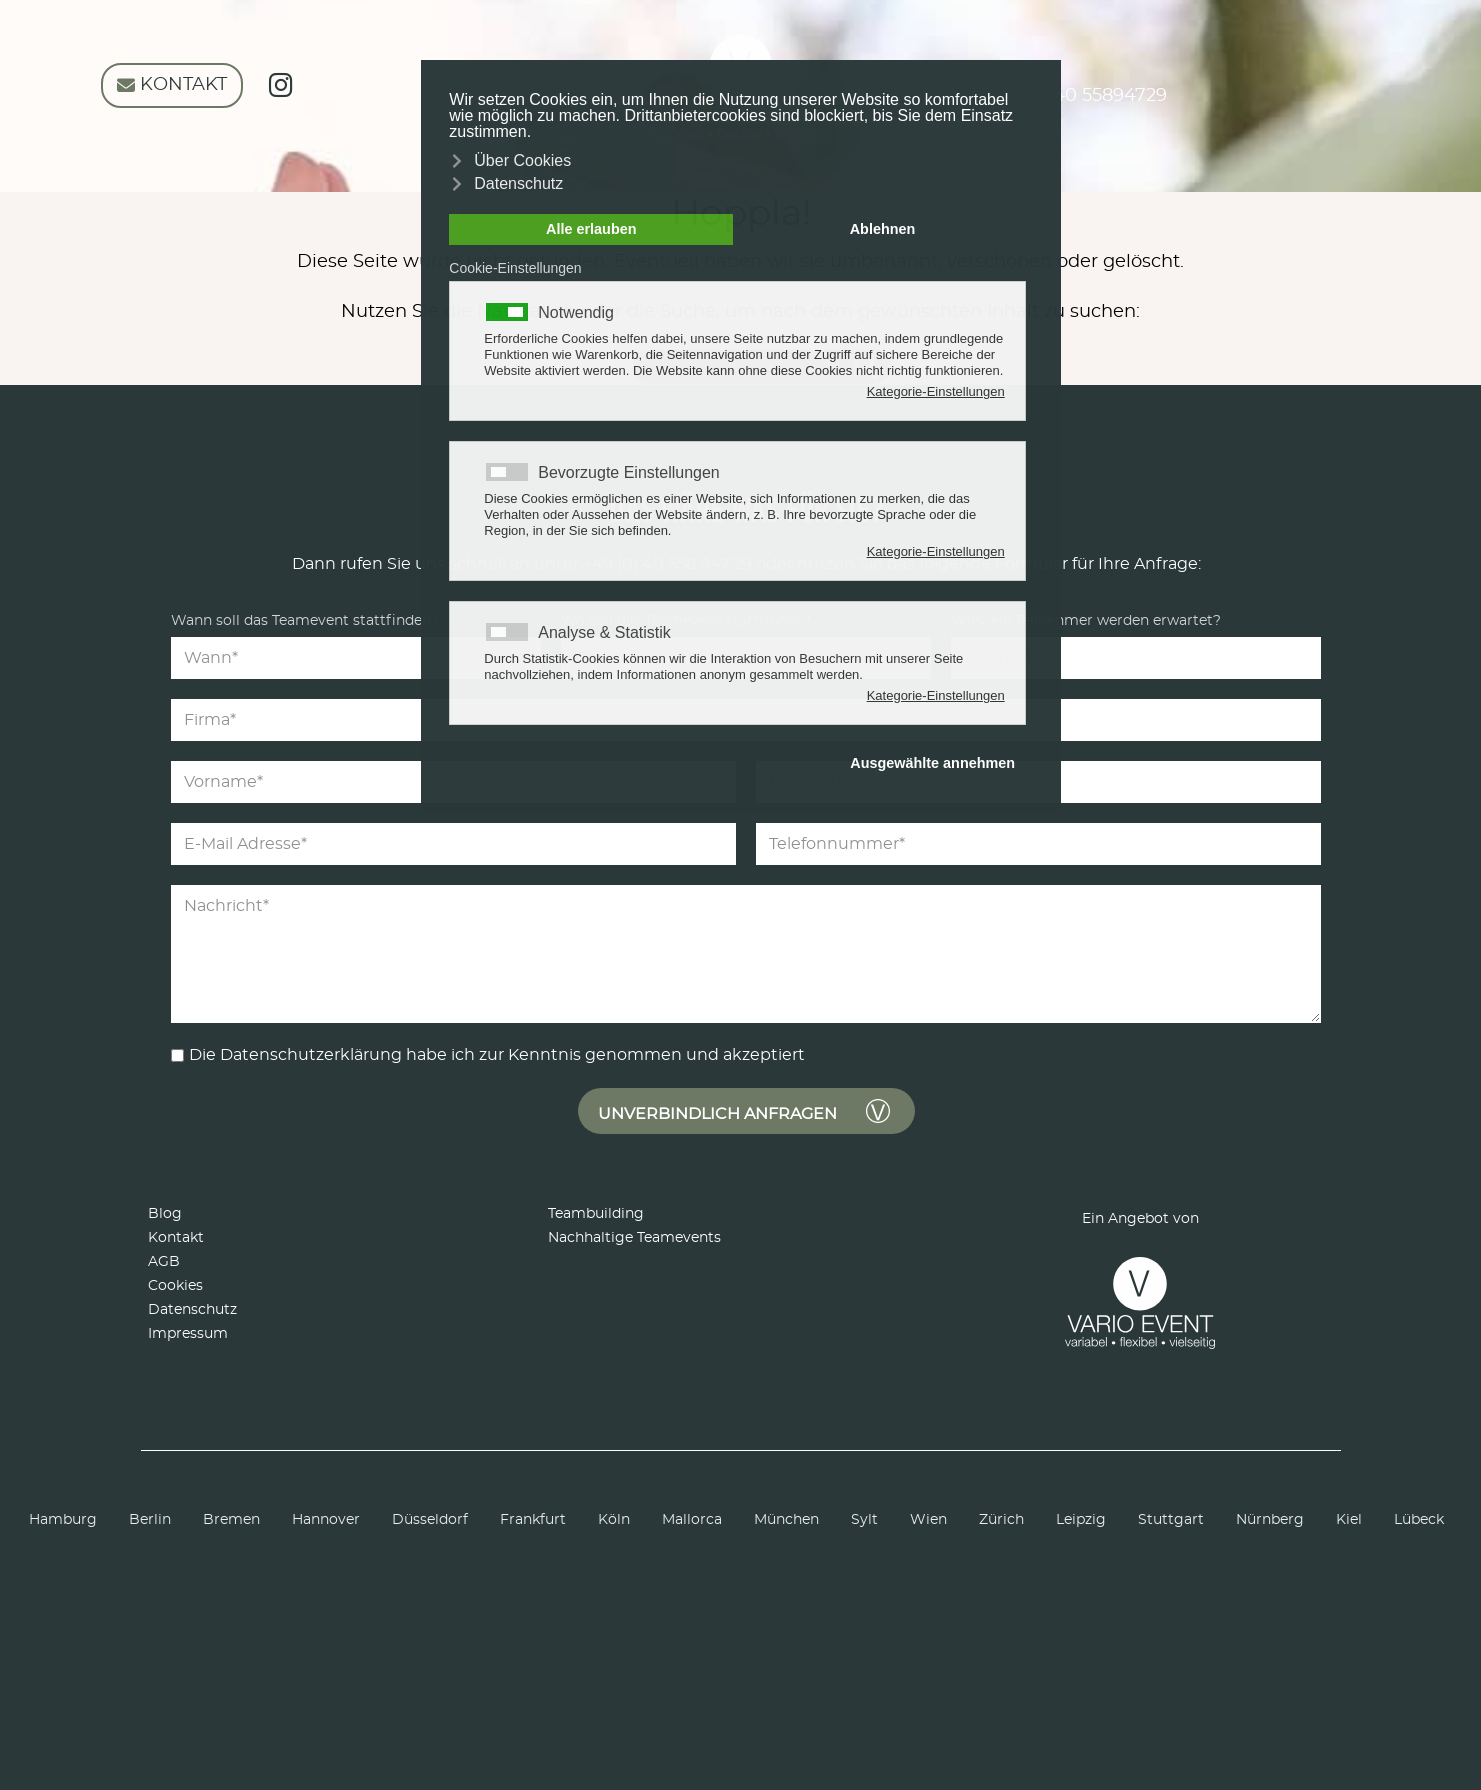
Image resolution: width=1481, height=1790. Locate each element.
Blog (165, 1214)
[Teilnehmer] (1136, 658)
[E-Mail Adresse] (453, 844)
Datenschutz (192, 1310)
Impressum (188, 1334)
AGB (164, 1262)
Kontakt (176, 1238)
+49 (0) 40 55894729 (1067, 96)
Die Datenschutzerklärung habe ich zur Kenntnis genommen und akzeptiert (497, 1055)
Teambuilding (596, 1214)
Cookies (175, 1286)
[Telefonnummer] (1038, 844)
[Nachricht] (746, 954)
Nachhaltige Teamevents (634, 1238)
